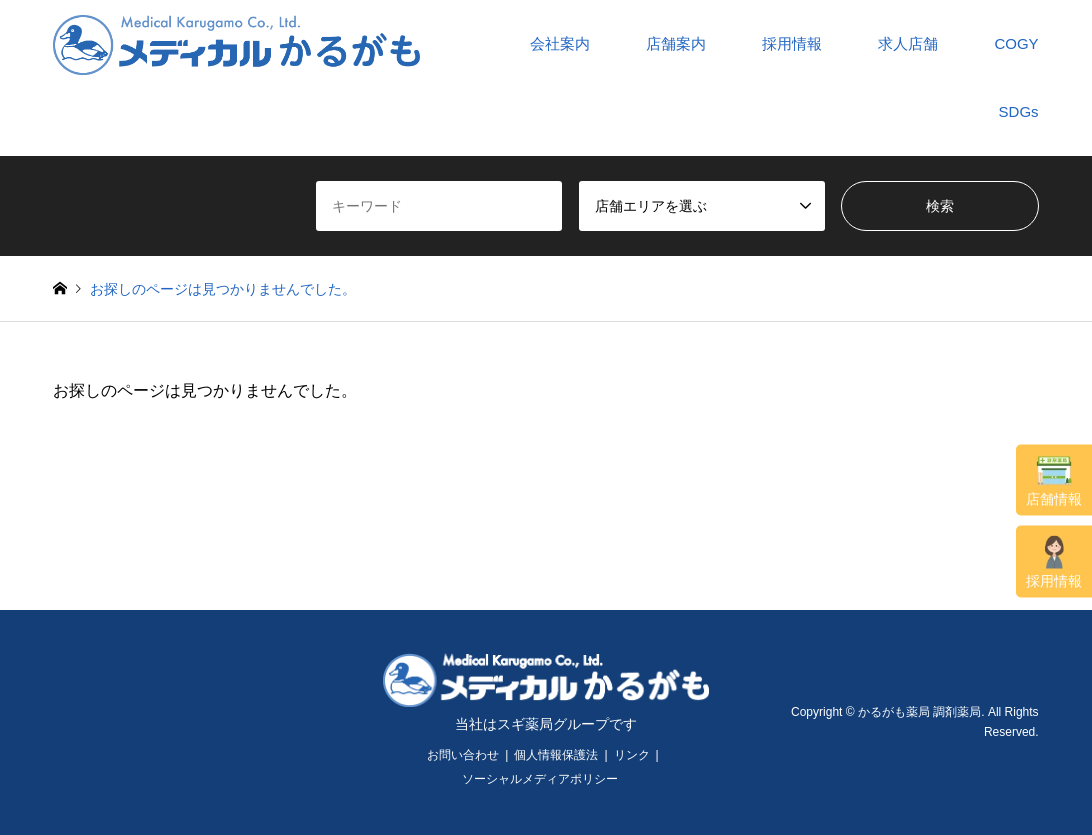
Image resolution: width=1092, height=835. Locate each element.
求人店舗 (908, 43)
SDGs (1019, 111)
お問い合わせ (463, 755)
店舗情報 (1054, 481)
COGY (1016, 43)
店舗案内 (676, 43)
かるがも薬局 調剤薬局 (919, 712)
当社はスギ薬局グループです (546, 724)
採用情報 (1054, 562)
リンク (632, 755)
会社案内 (560, 43)
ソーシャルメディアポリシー (540, 779)
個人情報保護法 (556, 755)
